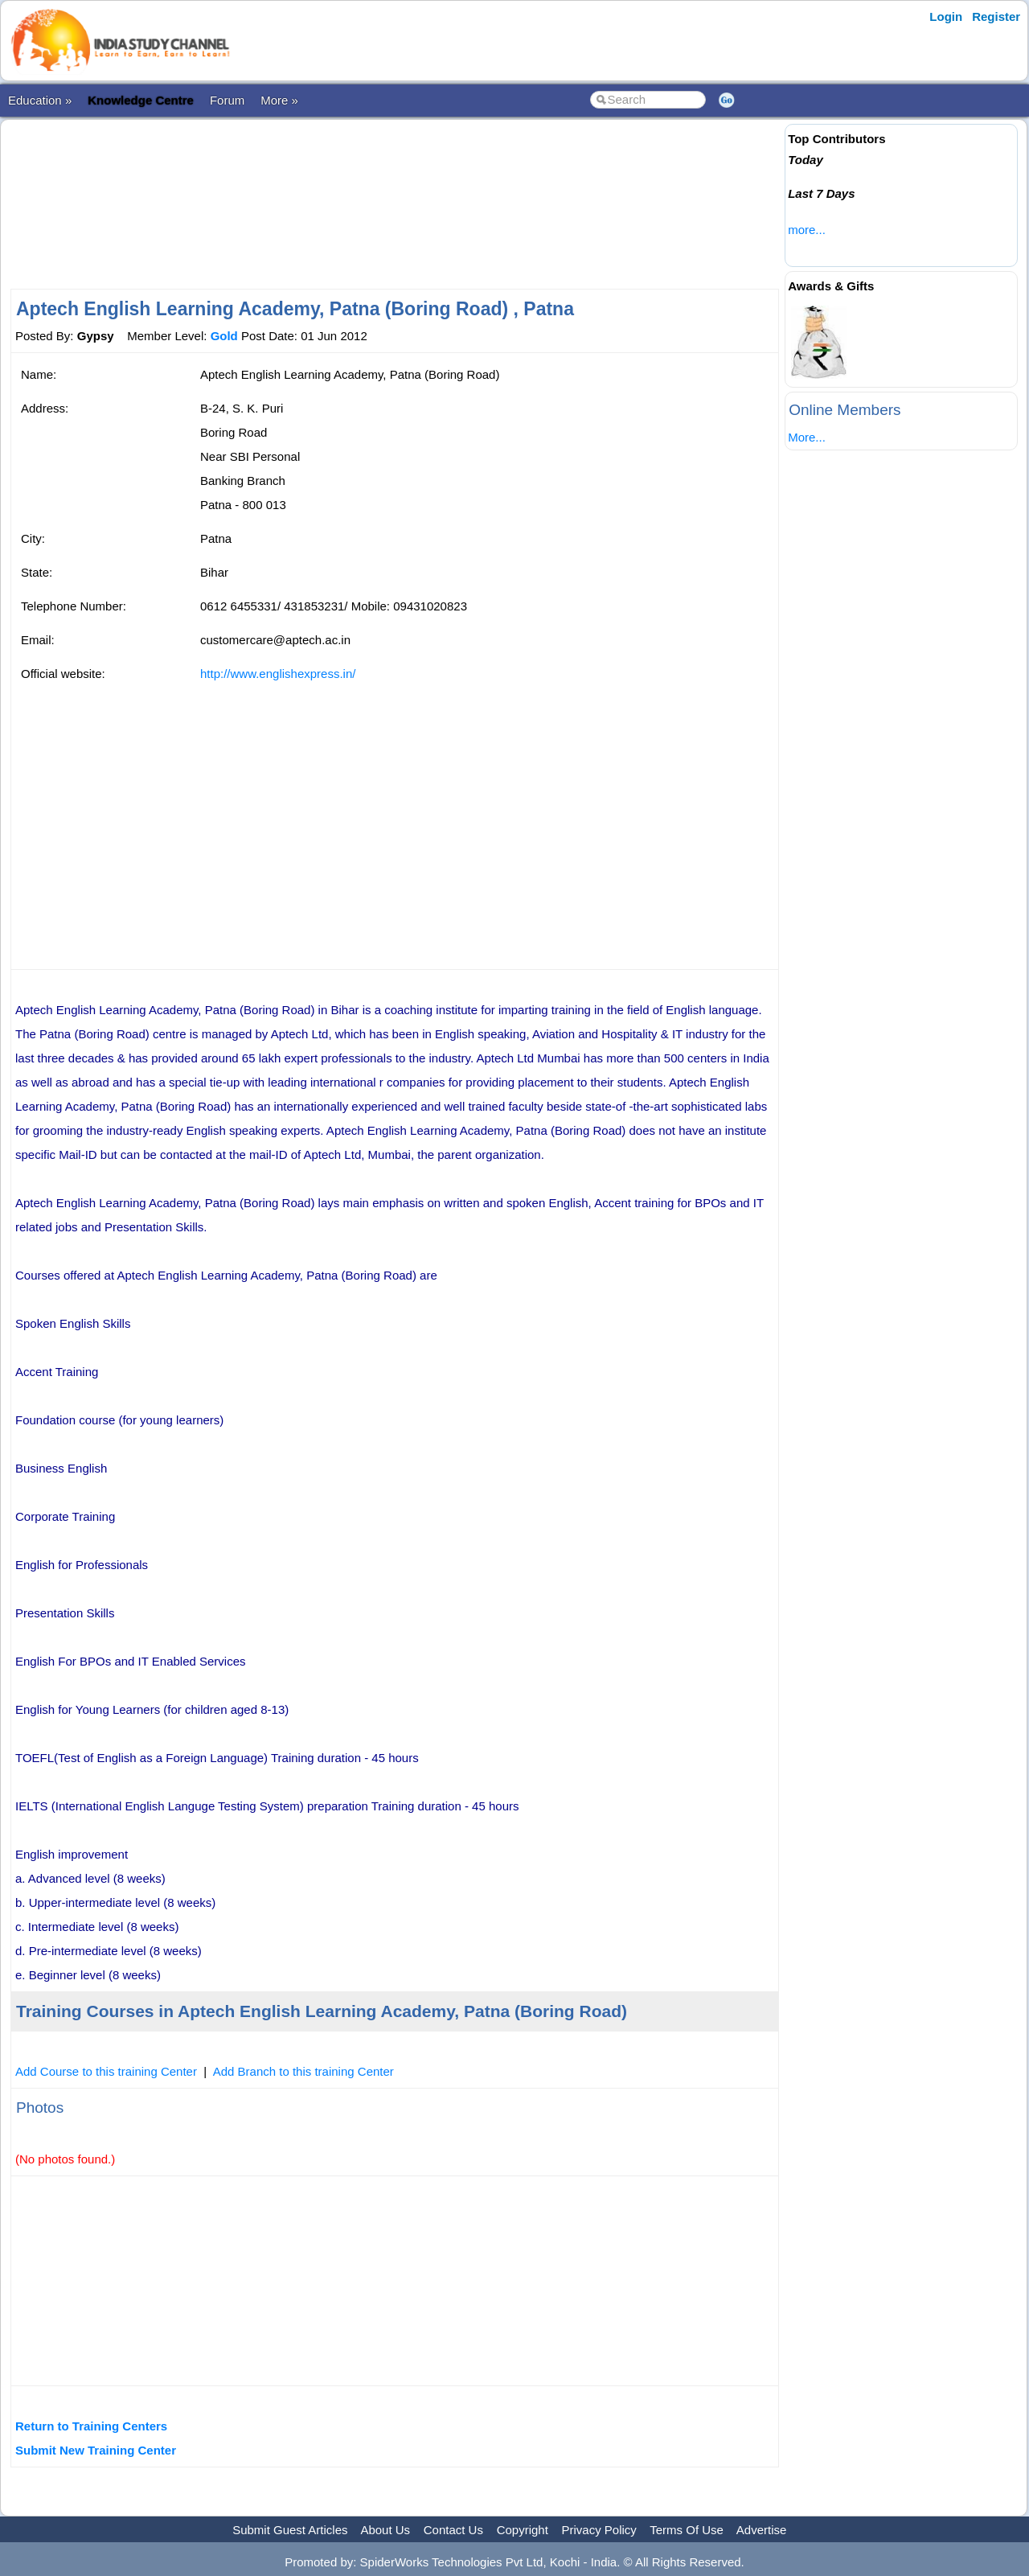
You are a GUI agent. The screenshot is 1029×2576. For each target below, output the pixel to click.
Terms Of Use (687, 2530)
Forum (227, 100)
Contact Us (453, 2530)
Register (996, 16)
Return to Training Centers (91, 2426)
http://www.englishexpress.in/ (277, 673)
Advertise (761, 2530)
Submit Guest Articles (289, 2530)
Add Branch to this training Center (303, 2071)
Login (945, 16)
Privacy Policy (599, 2530)
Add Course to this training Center (106, 2071)
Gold (224, 336)
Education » (40, 100)
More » (279, 100)
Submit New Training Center (95, 2450)
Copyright (522, 2530)
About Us (385, 2530)
